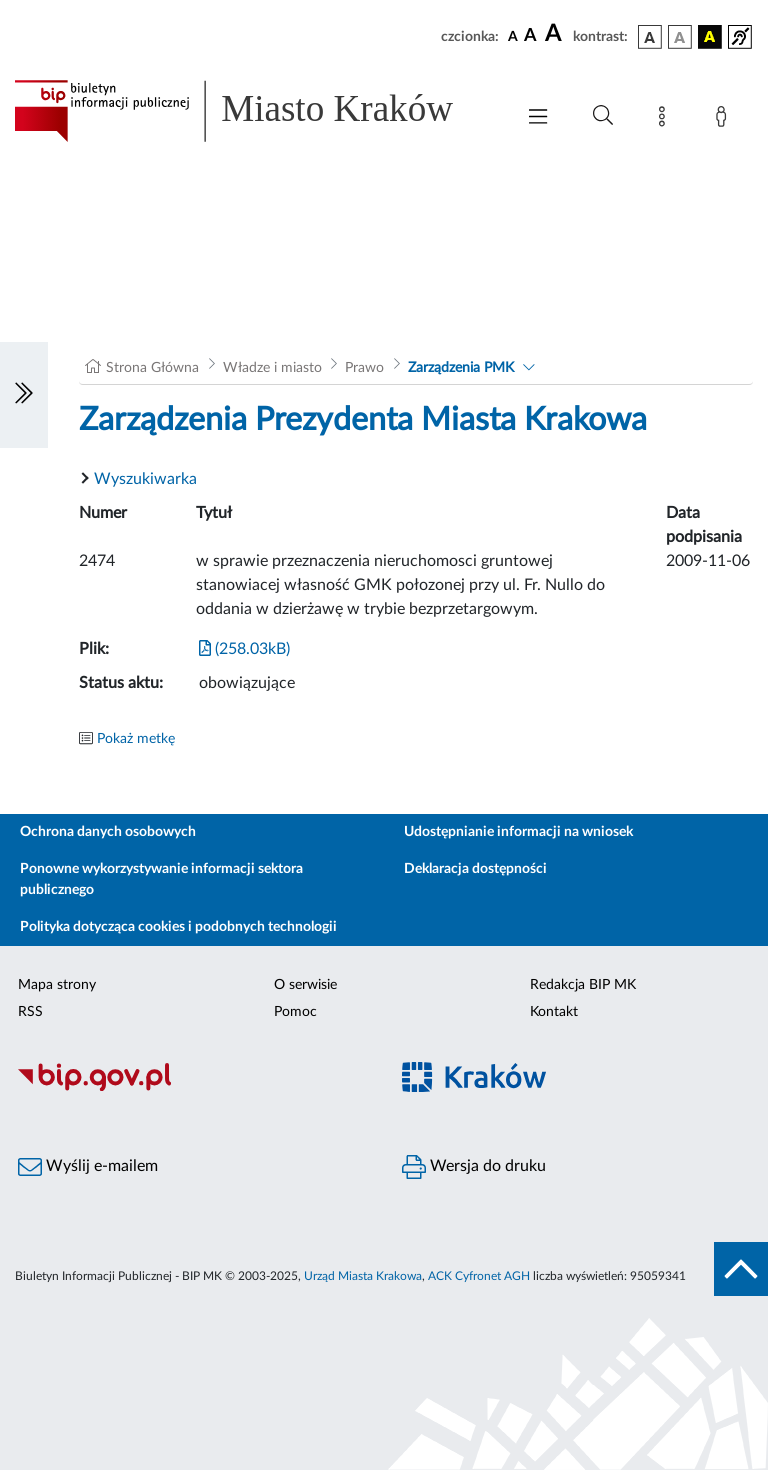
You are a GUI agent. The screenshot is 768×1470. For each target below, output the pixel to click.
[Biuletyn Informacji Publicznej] (192, 1088)
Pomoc (295, 1012)
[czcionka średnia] (530, 36)
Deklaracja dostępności (475, 869)
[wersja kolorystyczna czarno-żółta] (710, 37)
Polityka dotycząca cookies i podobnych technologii (178, 927)
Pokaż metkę (136, 739)
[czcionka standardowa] (513, 36)
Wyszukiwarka (145, 479)
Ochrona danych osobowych (108, 832)
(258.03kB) (244, 649)
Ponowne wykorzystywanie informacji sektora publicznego (161, 879)
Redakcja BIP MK (583, 985)
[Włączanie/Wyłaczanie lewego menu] (24, 395)
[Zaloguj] (725, 120)
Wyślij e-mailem (88, 1167)
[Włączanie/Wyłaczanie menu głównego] (538, 118)
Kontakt (554, 1012)
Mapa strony (57, 985)
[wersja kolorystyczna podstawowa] (650, 37)
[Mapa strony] (666, 120)
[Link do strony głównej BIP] (254, 111)
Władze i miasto (272, 368)
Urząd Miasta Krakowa (363, 1276)
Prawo (364, 368)
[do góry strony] (741, 1269)
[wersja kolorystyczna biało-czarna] (680, 37)
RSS (30, 1012)
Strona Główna (152, 368)
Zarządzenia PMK (461, 368)
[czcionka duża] (556, 34)
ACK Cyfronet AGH (479, 1276)
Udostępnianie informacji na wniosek (518, 832)
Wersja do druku (474, 1167)
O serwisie (305, 985)
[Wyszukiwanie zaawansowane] (603, 116)
